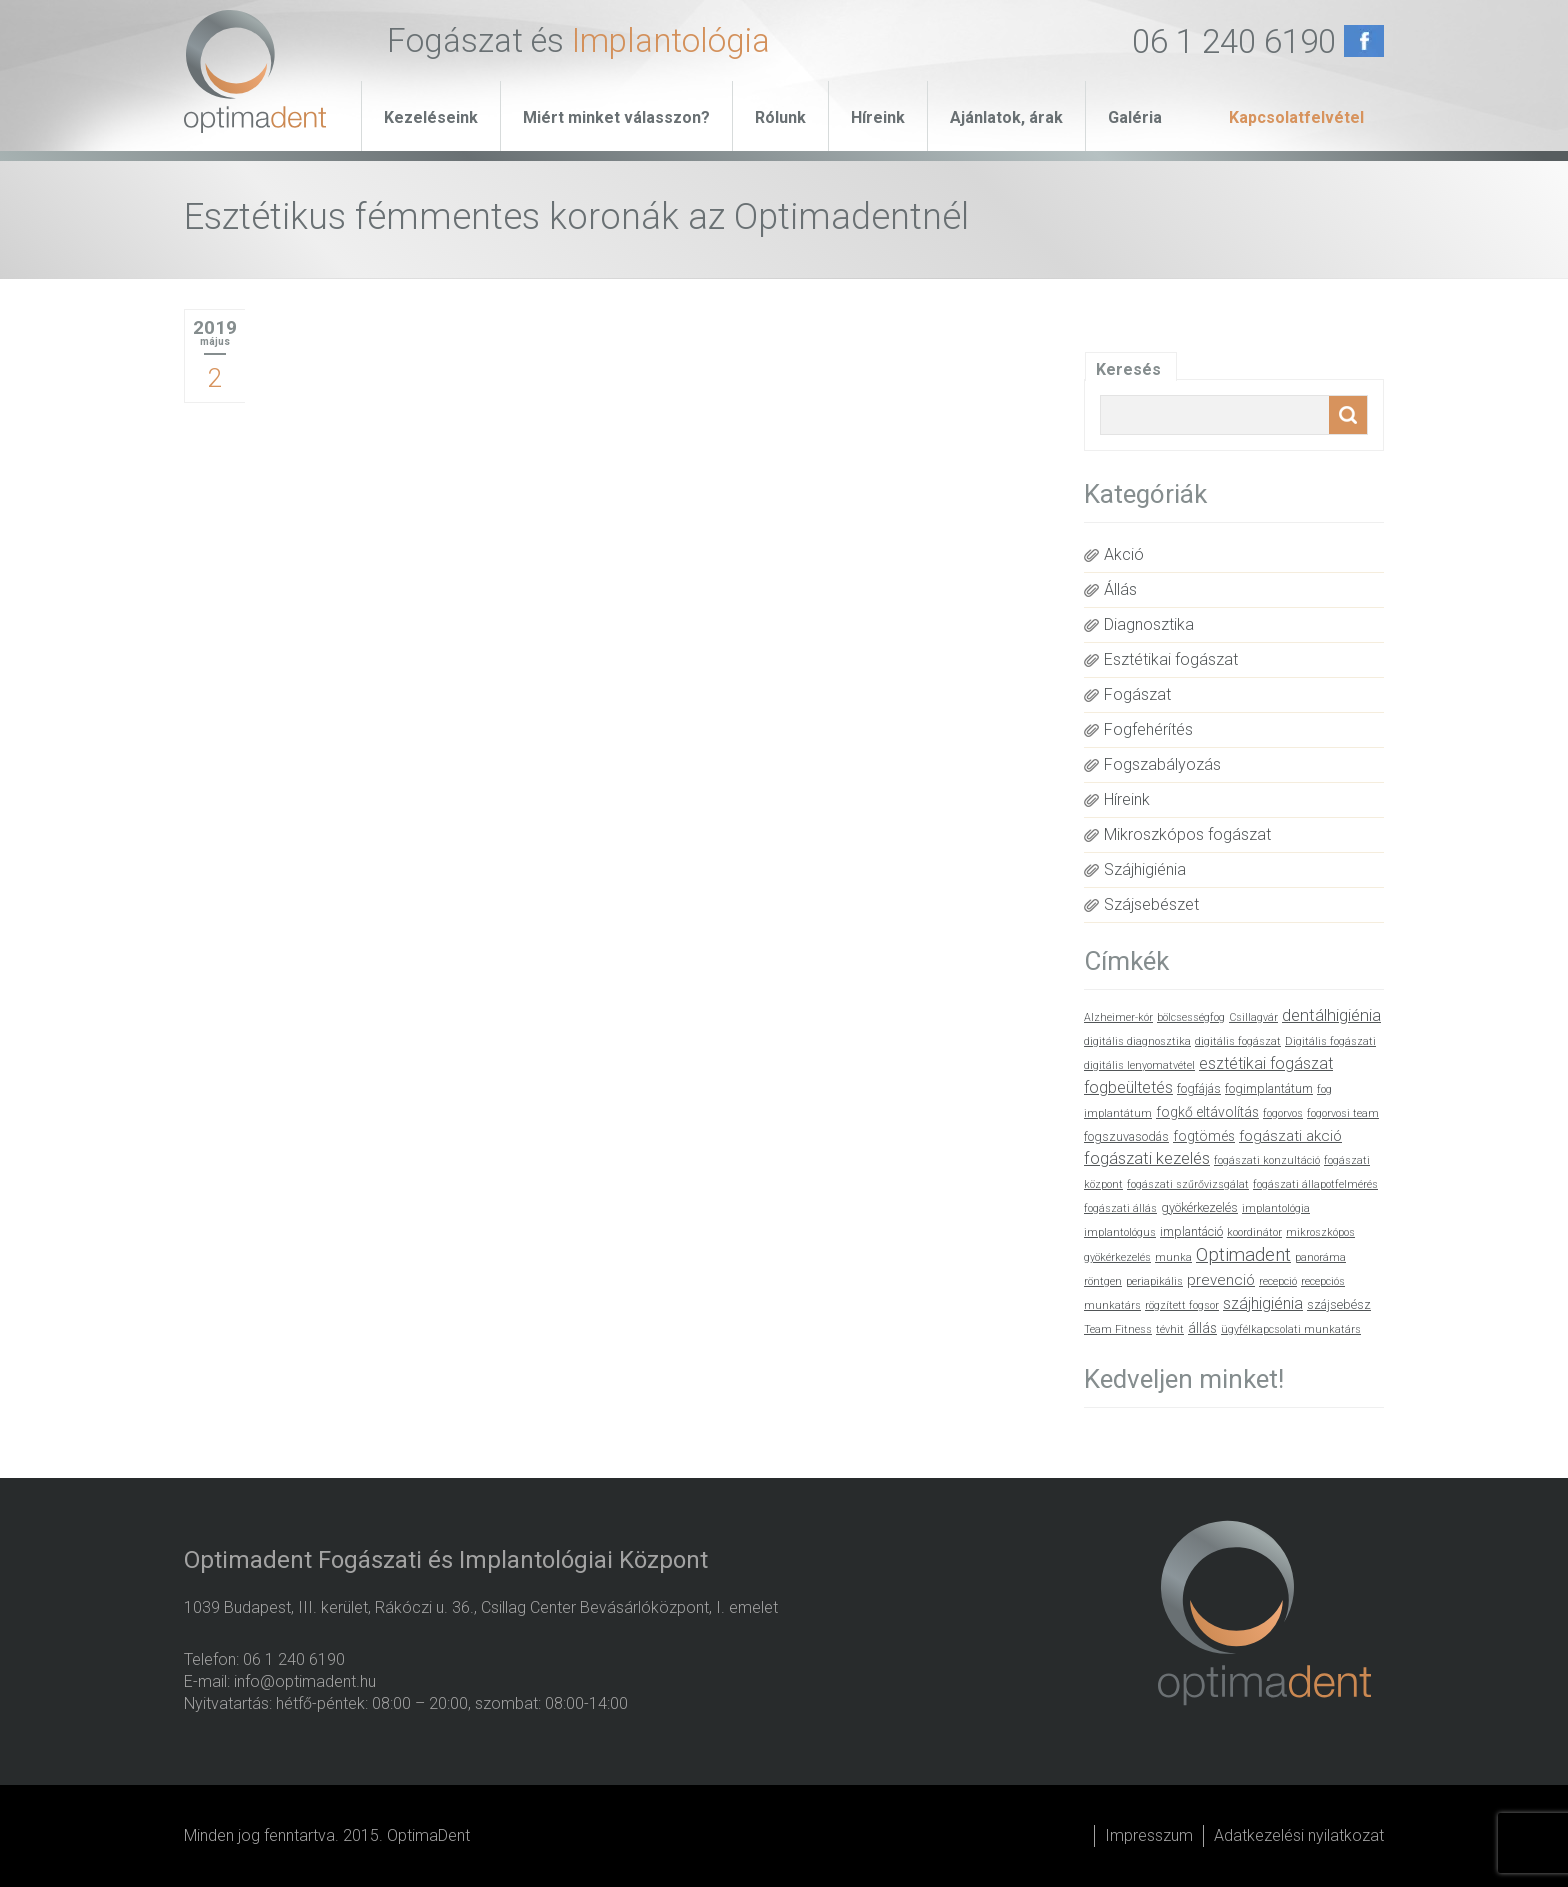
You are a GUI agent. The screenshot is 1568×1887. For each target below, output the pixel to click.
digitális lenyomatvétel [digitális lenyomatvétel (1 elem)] (1139, 1065)
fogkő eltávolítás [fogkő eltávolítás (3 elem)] (1207, 1112)
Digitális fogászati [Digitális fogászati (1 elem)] (1330, 1041)
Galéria (1135, 117)
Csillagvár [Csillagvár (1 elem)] (1253, 1017)
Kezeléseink (431, 117)
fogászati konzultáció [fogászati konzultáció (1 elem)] (1267, 1160)
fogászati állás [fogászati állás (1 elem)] (1120, 1208)
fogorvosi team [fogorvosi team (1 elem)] (1343, 1113)
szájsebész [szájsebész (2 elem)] (1339, 1304)
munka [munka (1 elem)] (1173, 1257)
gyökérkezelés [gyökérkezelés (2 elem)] (1199, 1207)
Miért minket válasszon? (616, 117)
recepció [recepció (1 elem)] (1278, 1281)
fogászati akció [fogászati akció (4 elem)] (1290, 1136)
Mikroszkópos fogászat (1187, 834)
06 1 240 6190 (1234, 41)
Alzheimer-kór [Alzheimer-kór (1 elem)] (1118, 1017)
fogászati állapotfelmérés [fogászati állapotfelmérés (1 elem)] (1315, 1184)
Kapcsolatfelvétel (1296, 117)
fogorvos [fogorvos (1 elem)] (1283, 1113)
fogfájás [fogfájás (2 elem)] (1199, 1088)
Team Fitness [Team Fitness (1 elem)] (1118, 1329)
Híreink (878, 117)
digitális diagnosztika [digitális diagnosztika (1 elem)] (1137, 1041)
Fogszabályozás (1162, 764)
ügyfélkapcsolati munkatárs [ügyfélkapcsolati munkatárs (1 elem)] (1291, 1329)
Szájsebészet (1151, 904)
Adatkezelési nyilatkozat (1299, 1835)
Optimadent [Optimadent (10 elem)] (1243, 1255)
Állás (1120, 589)
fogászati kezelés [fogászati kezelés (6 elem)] (1147, 1158)
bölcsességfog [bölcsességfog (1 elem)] (1191, 1017)
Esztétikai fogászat (1171, 659)
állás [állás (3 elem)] (1202, 1328)
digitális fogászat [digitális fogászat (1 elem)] (1238, 1041)
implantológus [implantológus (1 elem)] (1120, 1232)
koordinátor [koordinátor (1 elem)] (1254, 1232)
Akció (1124, 554)
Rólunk (780, 117)
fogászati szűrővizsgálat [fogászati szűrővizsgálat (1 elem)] (1188, 1184)
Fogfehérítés (1148, 729)
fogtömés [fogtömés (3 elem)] (1204, 1136)
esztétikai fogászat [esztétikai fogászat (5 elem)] (1266, 1063)
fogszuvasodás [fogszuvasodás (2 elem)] (1126, 1136)
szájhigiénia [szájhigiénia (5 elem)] (1263, 1303)
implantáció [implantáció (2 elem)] (1191, 1231)
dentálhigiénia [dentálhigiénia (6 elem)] (1331, 1015)
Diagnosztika (1149, 624)
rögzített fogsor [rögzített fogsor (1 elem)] (1182, 1305)
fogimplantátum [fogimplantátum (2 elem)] (1269, 1088)
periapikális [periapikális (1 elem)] (1154, 1281)
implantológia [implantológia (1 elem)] (1276, 1208)
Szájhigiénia (1145, 869)
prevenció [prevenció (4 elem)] (1221, 1280)
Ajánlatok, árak (1006, 117)
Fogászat (1137, 694)
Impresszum (1149, 1835)
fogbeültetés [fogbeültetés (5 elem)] (1128, 1087)
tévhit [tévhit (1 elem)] (1170, 1329)
